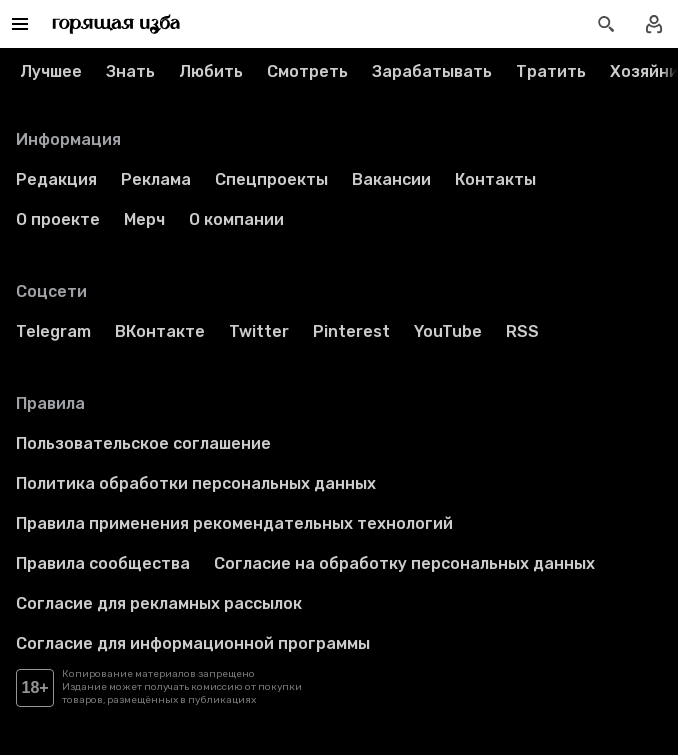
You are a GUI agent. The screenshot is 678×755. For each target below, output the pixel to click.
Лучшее (51, 71)
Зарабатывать (432, 71)
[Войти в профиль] (654, 24)
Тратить (551, 71)
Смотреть (307, 71)
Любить (211, 71)
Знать (130, 71)
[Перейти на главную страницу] (116, 24)
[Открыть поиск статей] (606, 24)
